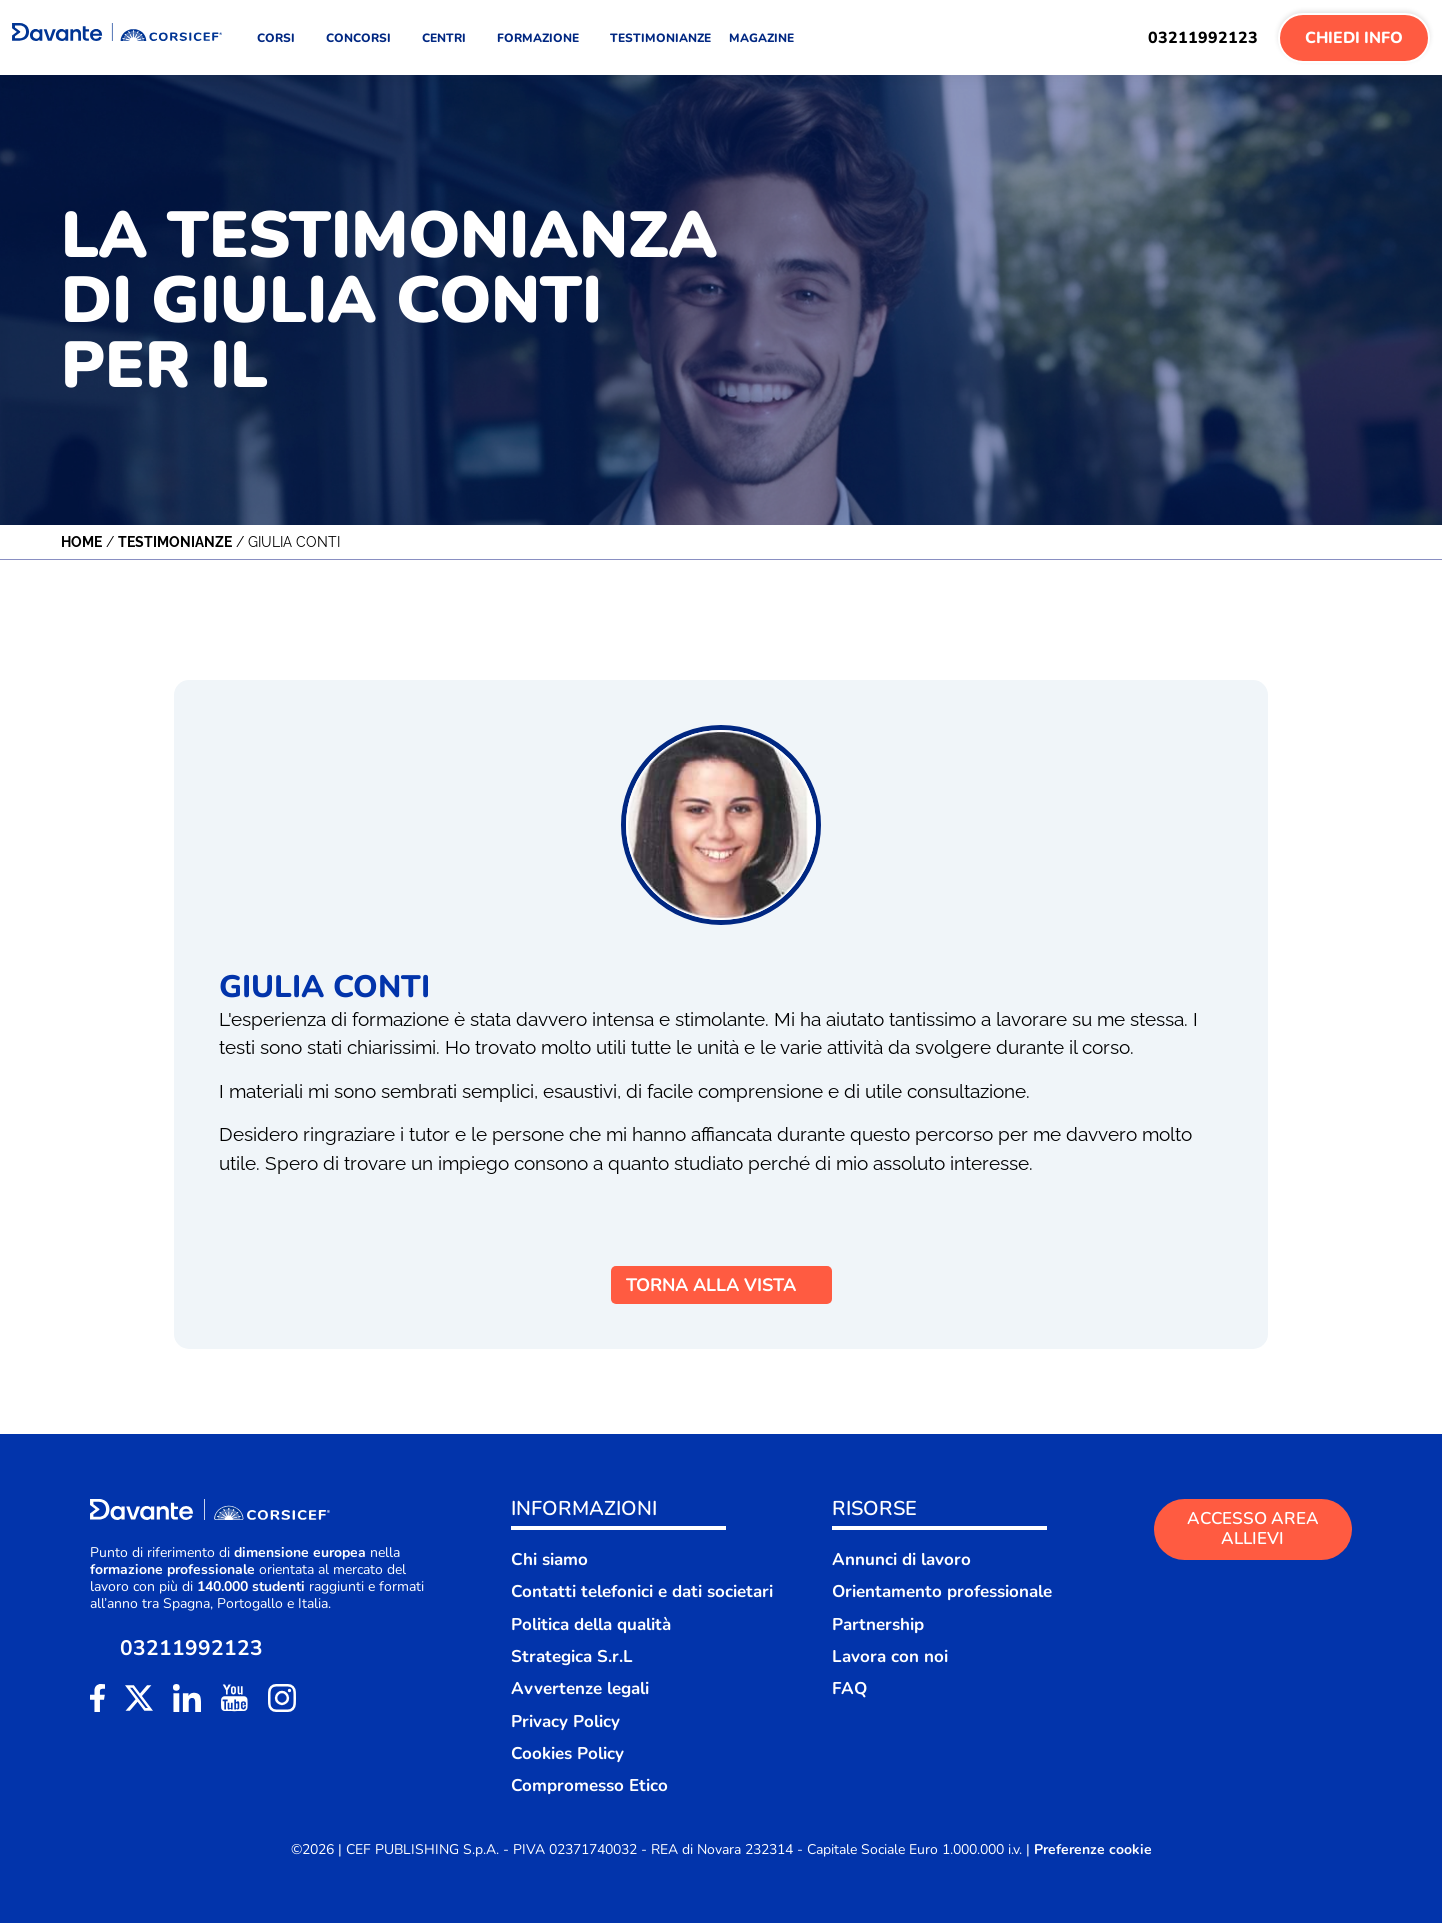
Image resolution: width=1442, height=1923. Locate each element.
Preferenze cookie (1093, 1850)
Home (81, 542)
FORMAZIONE (544, 38)
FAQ (849, 1688)
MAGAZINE (761, 38)
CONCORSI (365, 38)
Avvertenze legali (580, 1688)
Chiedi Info (1354, 38)
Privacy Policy (565, 1721)
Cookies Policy (567, 1753)
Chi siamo (549, 1559)
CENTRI (450, 38)
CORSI (282, 38)
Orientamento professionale (942, 1591)
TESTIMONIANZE (660, 38)
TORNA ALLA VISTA (721, 1285)
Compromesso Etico (589, 1785)
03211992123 (1203, 38)
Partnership (878, 1624)
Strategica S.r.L (572, 1656)
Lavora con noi (890, 1656)
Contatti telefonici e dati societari (642, 1591)
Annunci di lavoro (901, 1559)
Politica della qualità (591, 1624)
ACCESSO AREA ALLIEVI (1253, 1528)
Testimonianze (175, 542)
